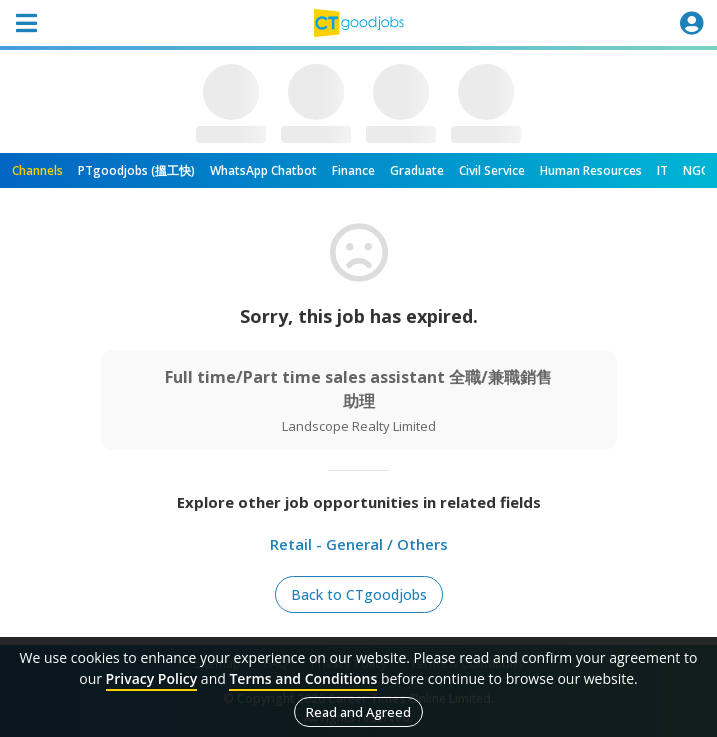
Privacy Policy (152, 678)
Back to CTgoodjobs (359, 594)
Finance (353, 170)
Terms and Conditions (303, 678)
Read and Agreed (358, 712)
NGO (697, 170)
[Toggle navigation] (26, 23)
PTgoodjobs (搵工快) (136, 170)
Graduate (417, 170)
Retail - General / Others (359, 544)
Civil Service (492, 170)
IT (662, 170)
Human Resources (591, 170)
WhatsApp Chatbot (263, 170)
